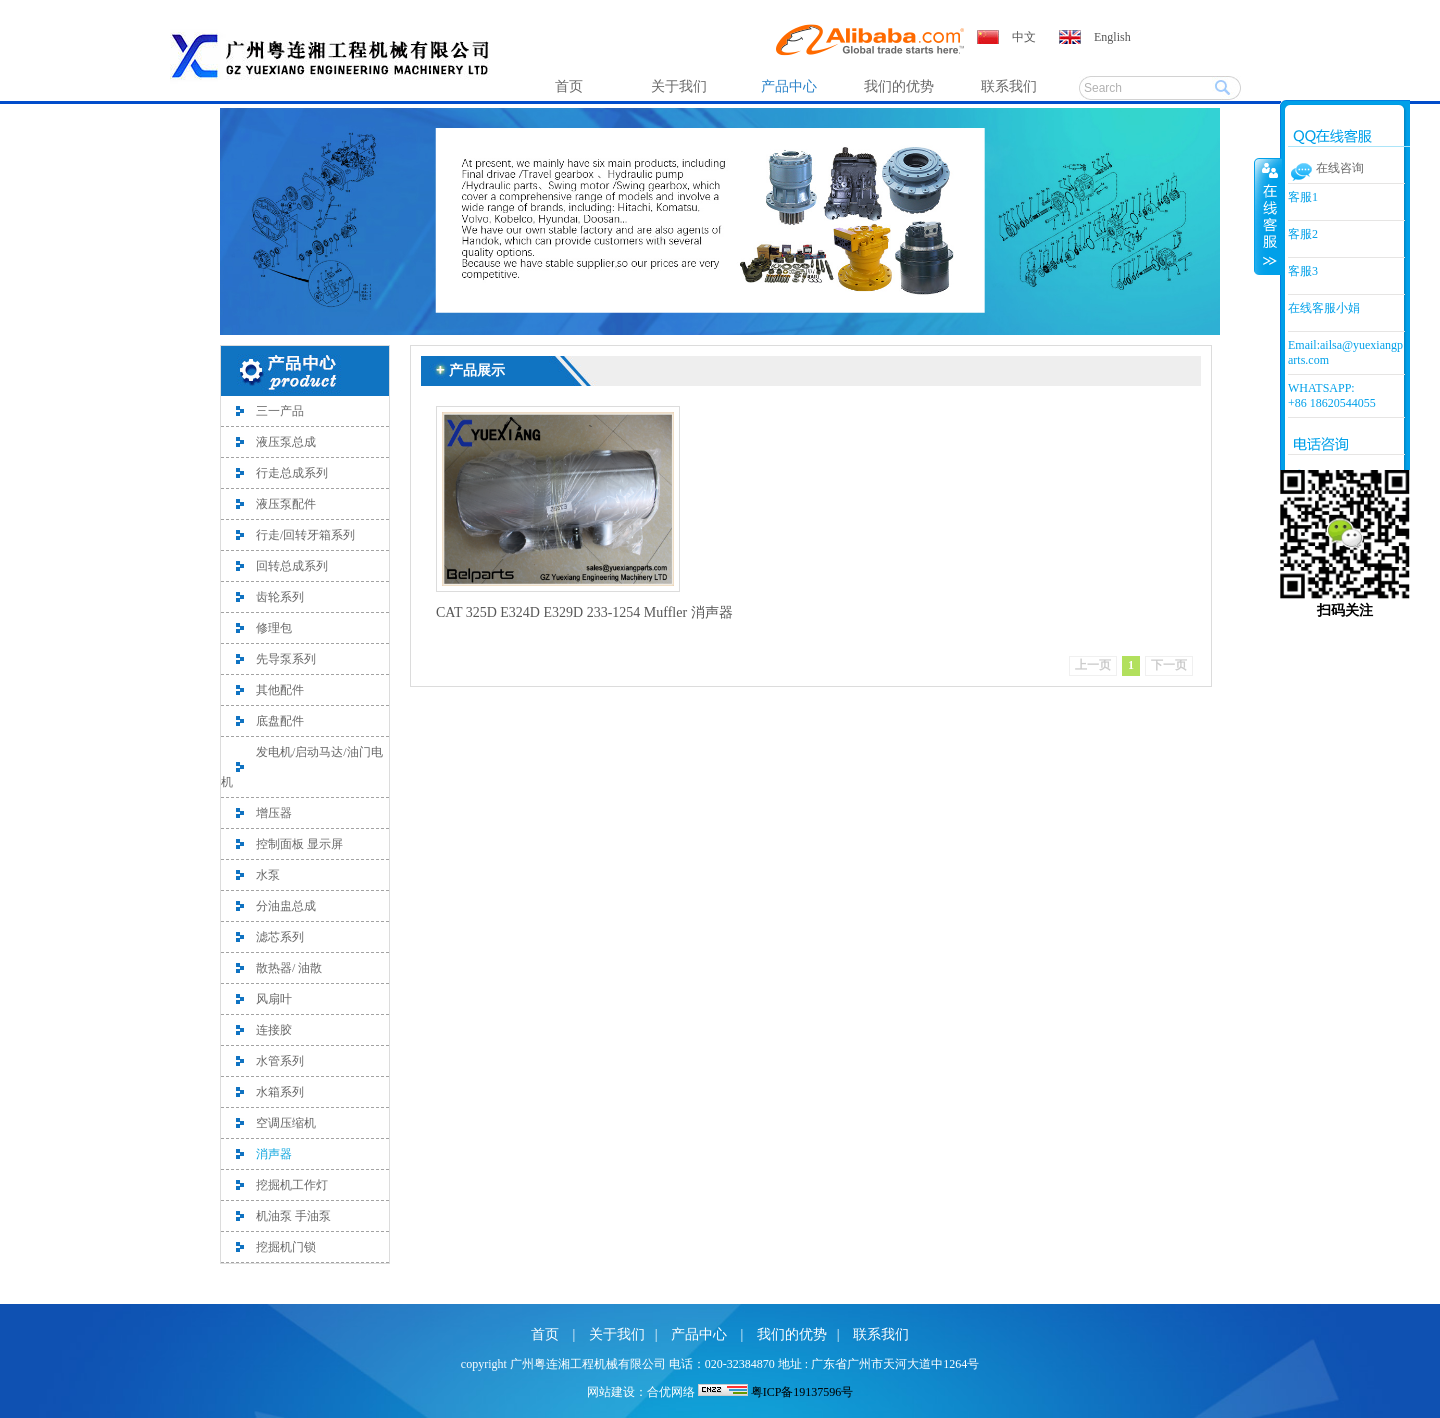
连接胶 (274, 1030)
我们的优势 (899, 86)
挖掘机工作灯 (292, 1185)
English (1112, 37)
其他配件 (280, 690)
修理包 (274, 628)
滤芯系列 (280, 937)
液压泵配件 (286, 504)
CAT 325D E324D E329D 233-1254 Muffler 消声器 (584, 612)
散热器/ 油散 (289, 968)
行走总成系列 (292, 473)
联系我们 (1009, 86)
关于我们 (679, 86)
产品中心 (789, 86)
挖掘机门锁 (286, 1247)
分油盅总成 (286, 906)
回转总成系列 (292, 566)
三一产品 (280, 411)
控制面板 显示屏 (299, 844)
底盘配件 (280, 721)
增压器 (274, 813)
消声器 (274, 1154)
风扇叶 (274, 999)
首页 (569, 86)
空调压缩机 (286, 1123)
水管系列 (280, 1061)
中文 (1024, 37)
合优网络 (671, 1392)
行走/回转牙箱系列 (305, 535)
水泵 (268, 875)
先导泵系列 (286, 659)
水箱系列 (280, 1092)
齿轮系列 (280, 597)
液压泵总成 (286, 442)
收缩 (1268, 216)
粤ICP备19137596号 (802, 1392)
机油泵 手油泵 (293, 1216)
